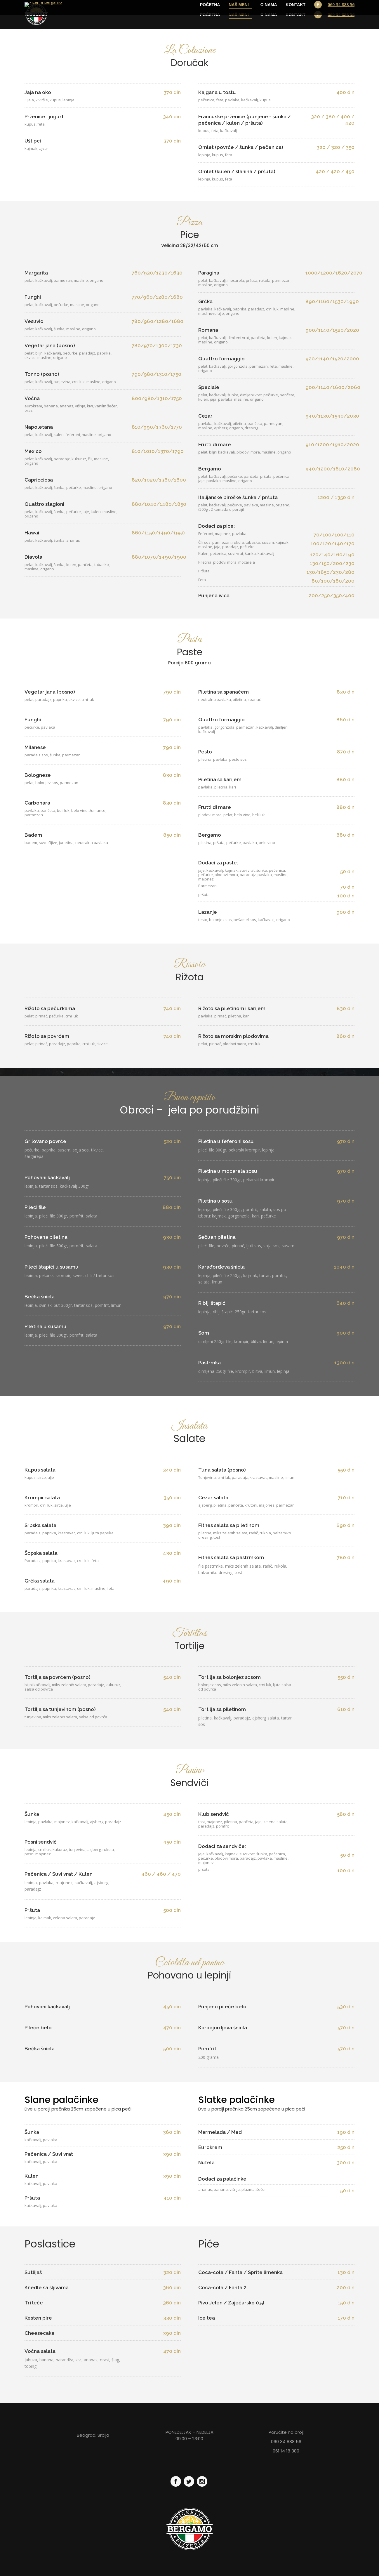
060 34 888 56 (341, 14)
